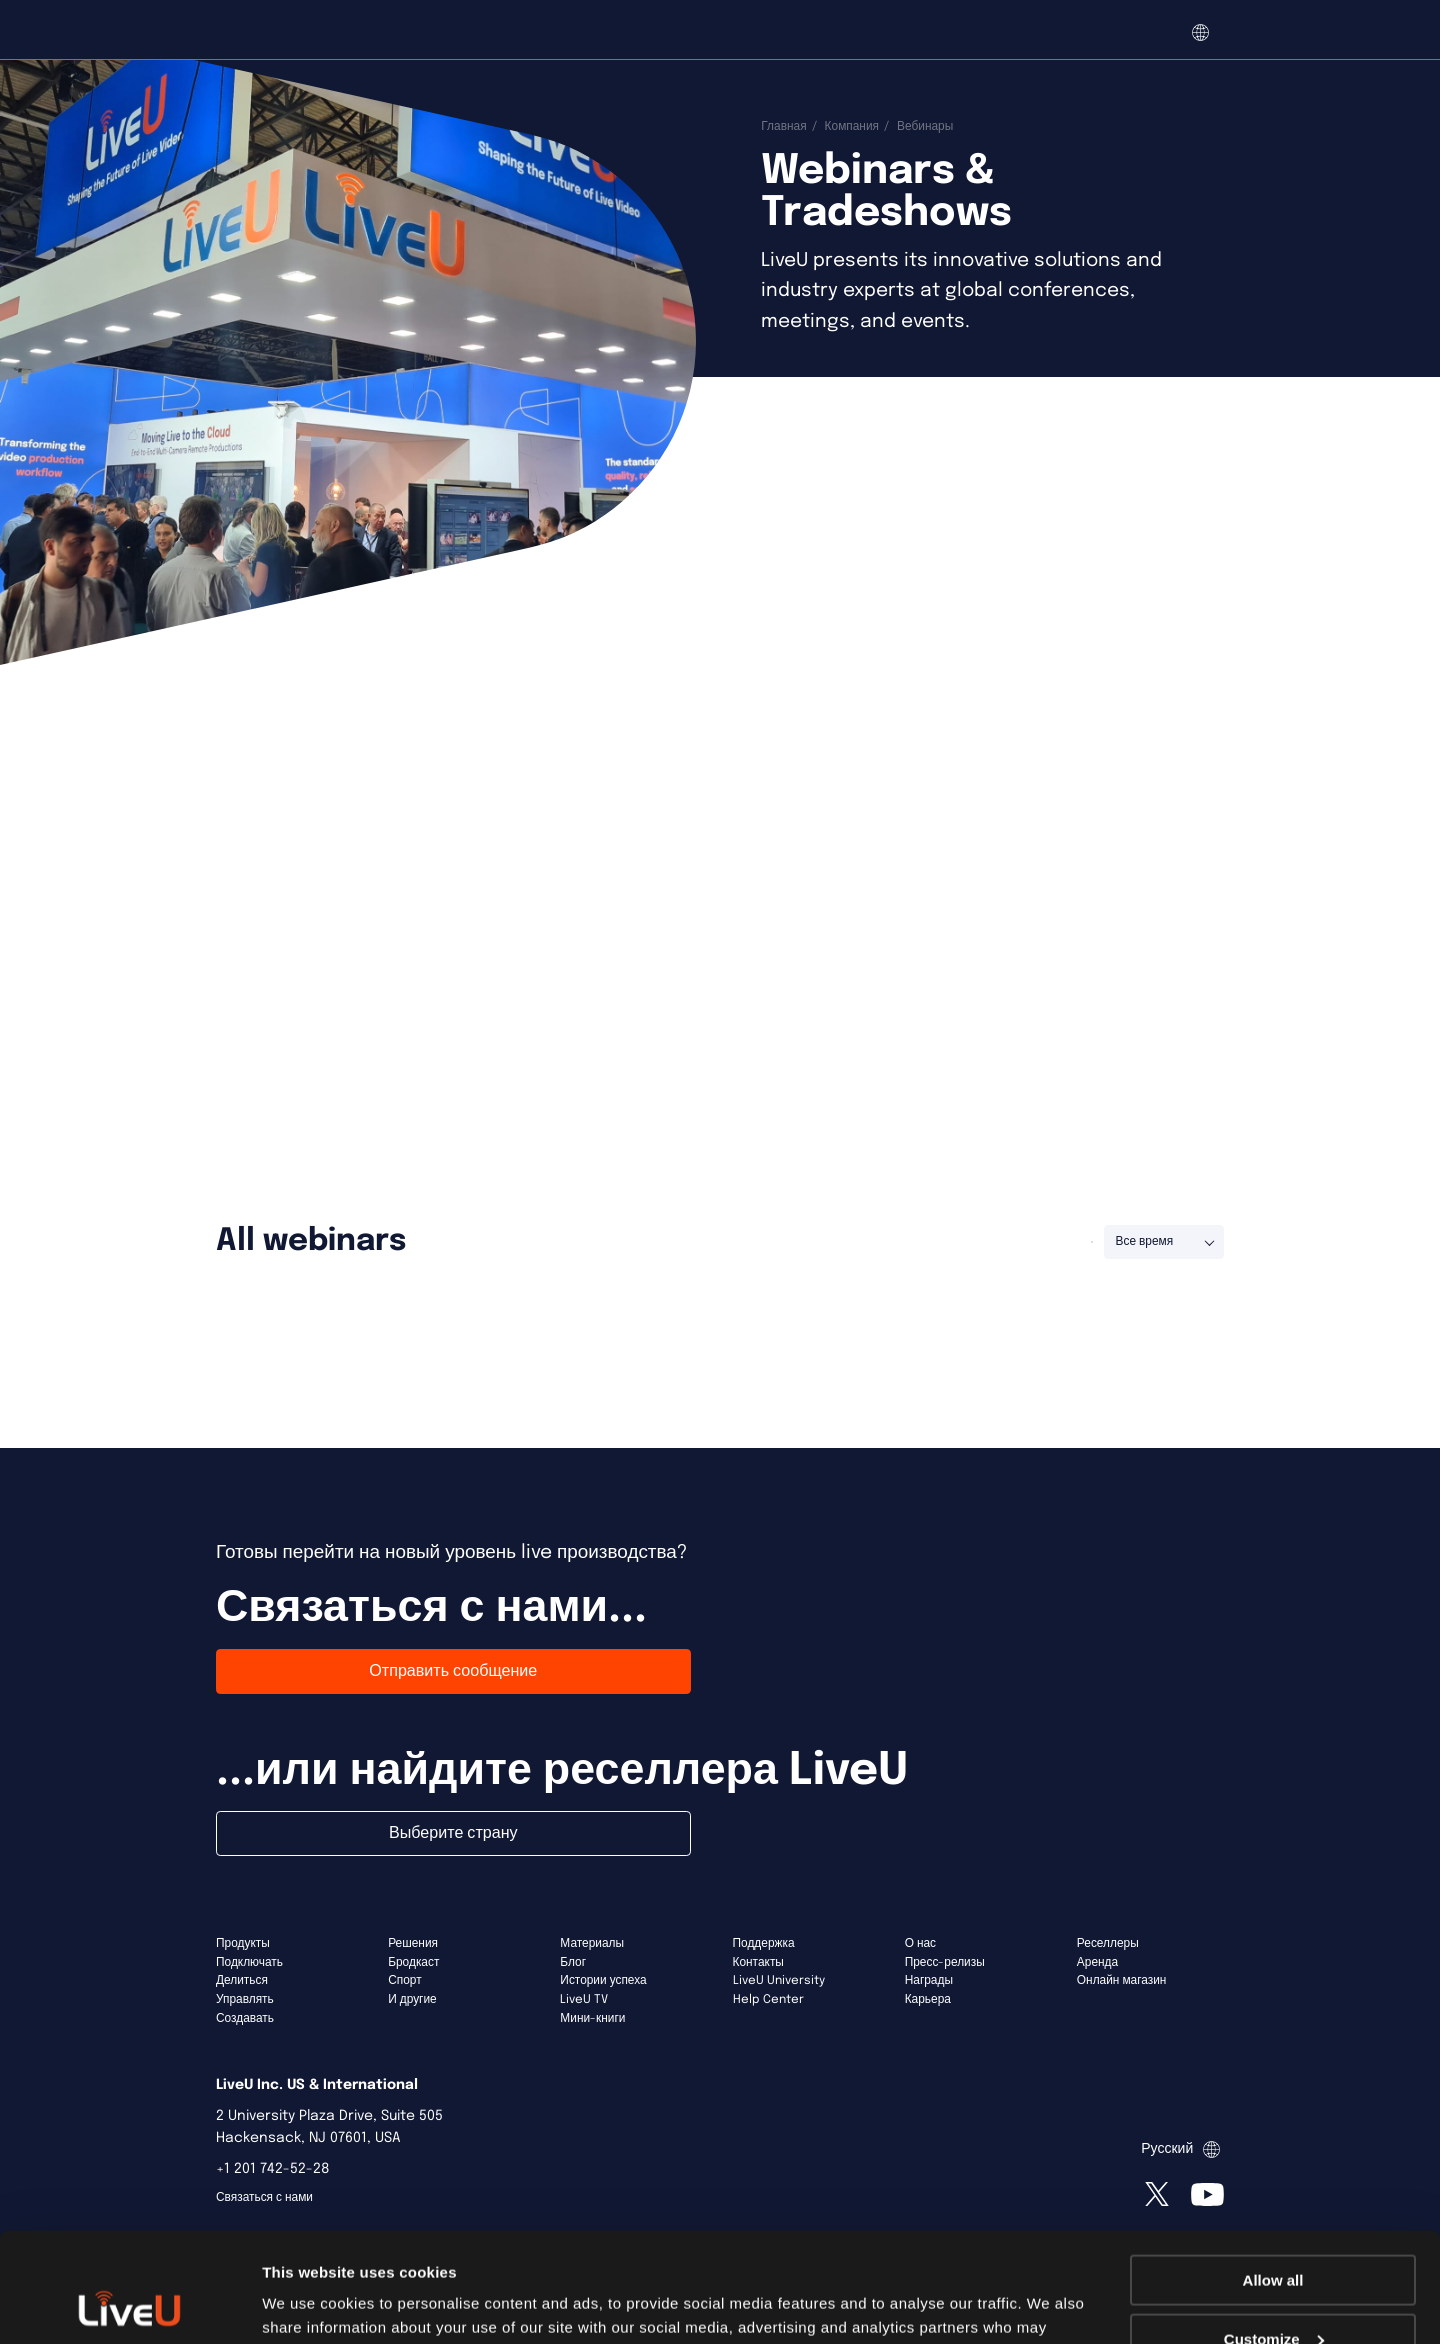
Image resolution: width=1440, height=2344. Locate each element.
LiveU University (779, 1981)
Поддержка (764, 1944)
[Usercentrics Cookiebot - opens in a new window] (129, 2305)
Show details (308, 2303)
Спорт (404, 1981)
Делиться (242, 1981)
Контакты (758, 1963)
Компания (852, 127)
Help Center (768, 2000)
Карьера (928, 2000)
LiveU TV (584, 2000)
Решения (413, 1944)
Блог (573, 1963)
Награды (929, 1981)
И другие (412, 2000)
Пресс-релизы (945, 1963)
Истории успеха (603, 1981)
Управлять (245, 2000)
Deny (1273, 2294)
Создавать (245, 2019)
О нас (920, 1944)
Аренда (1097, 1963)
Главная (783, 127)
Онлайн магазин (1122, 1981)
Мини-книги (592, 2019)
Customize (1274, 2236)
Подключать (249, 1963)
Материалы (592, 1944)
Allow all (1273, 2177)
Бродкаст (413, 1963)
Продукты (243, 1944)
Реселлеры (1108, 1944)
